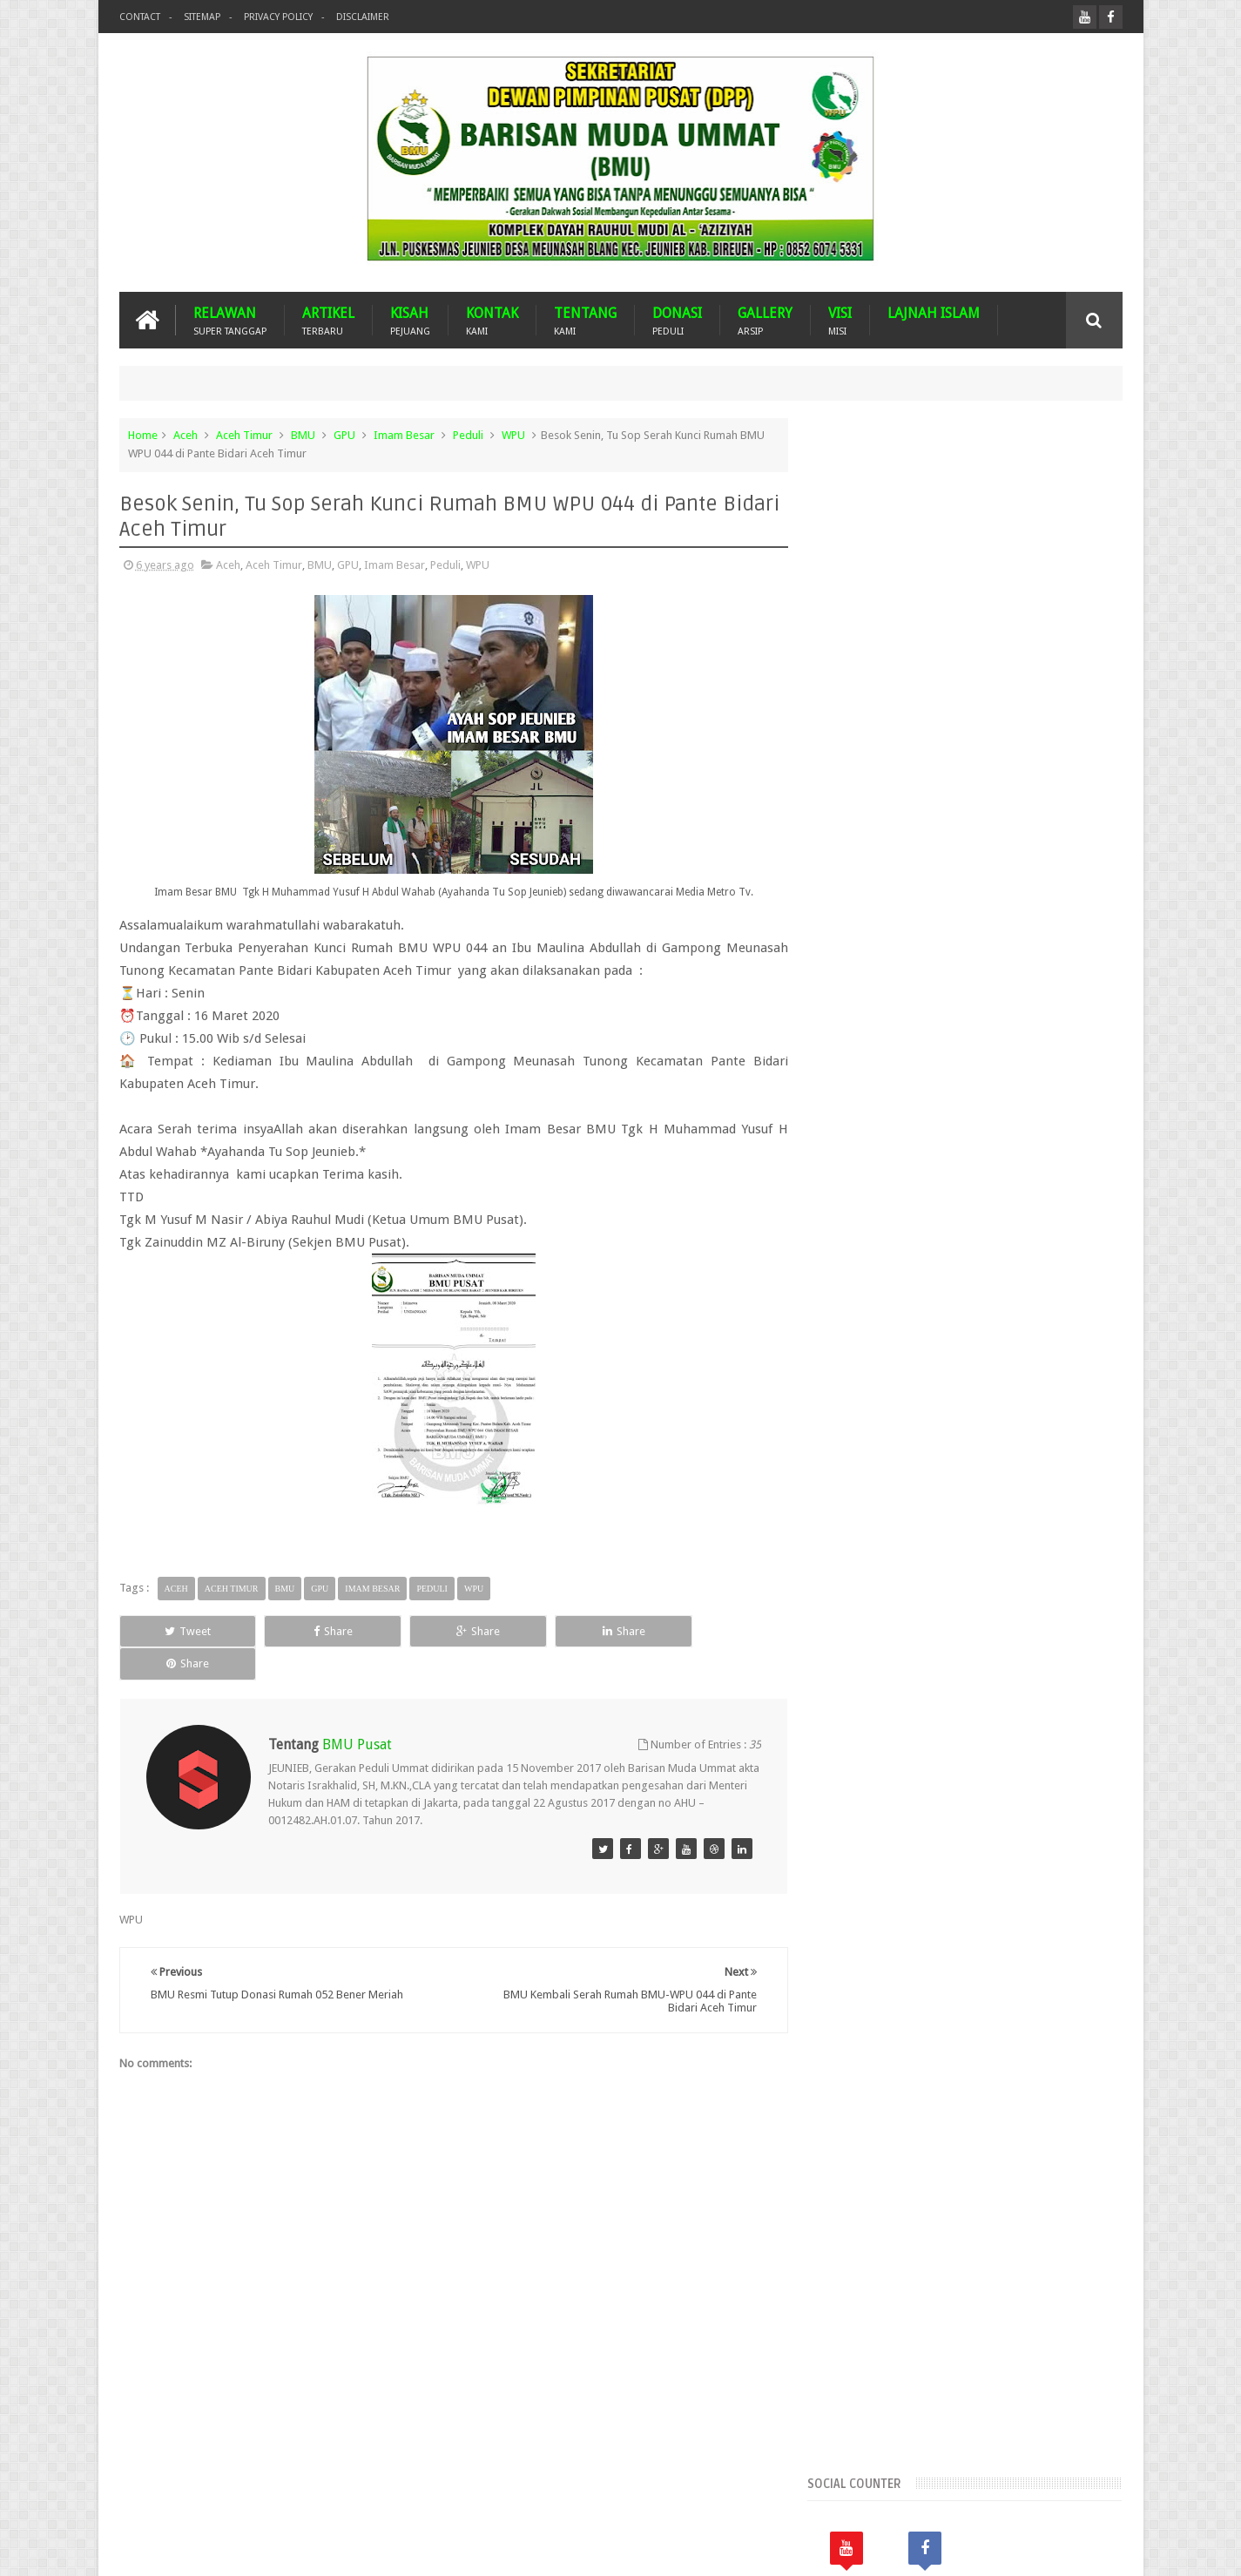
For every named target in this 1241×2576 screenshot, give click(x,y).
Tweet (181, 1631)
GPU (344, 435)
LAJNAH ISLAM (933, 313)
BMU (303, 435)
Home (143, 435)
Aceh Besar (965, 1234)
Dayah (989, 1382)
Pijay (838, 1501)
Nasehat (914, 1471)
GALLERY (765, 320)
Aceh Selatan (859, 1264)
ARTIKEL (328, 320)
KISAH (410, 320)
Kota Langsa (1066, 1412)
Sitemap (202, 17)
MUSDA (993, 1442)
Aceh (185, 435)
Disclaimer (362, 17)
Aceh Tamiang (942, 1264)
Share (315, 1631)
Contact (139, 17)
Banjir (1018, 1323)
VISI (840, 320)
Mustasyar (853, 1471)
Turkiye (924, 1501)
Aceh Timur (244, 435)
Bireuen (929, 1353)
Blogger (1001, 2548)
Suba (878, 1501)
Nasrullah (1099, 2548)
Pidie (1069, 1471)
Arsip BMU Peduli (870, 1323)
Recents (871, 1013)
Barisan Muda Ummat (285, 2548)
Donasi (1038, 1382)
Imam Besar (404, 435)
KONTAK (492, 320)
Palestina (973, 1471)
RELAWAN (229, 320)
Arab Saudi (997, 1294)
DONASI (677, 320)
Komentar (1071, 1013)
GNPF (893, 1412)
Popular (971, 1013)
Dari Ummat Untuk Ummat (892, 1382)
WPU (513, 435)
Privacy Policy (278, 17)
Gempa (845, 1412)
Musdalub (1052, 1442)
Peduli (468, 435)
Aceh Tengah (1025, 1264)
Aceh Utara (927, 1294)
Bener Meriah (860, 1353)
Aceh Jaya (1032, 1234)
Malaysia (936, 1442)
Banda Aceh (958, 1323)
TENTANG (585, 320)
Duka (1083, 1382)
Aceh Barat (894, 1234)
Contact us (1078, 2496)
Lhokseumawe (863, 1442)
